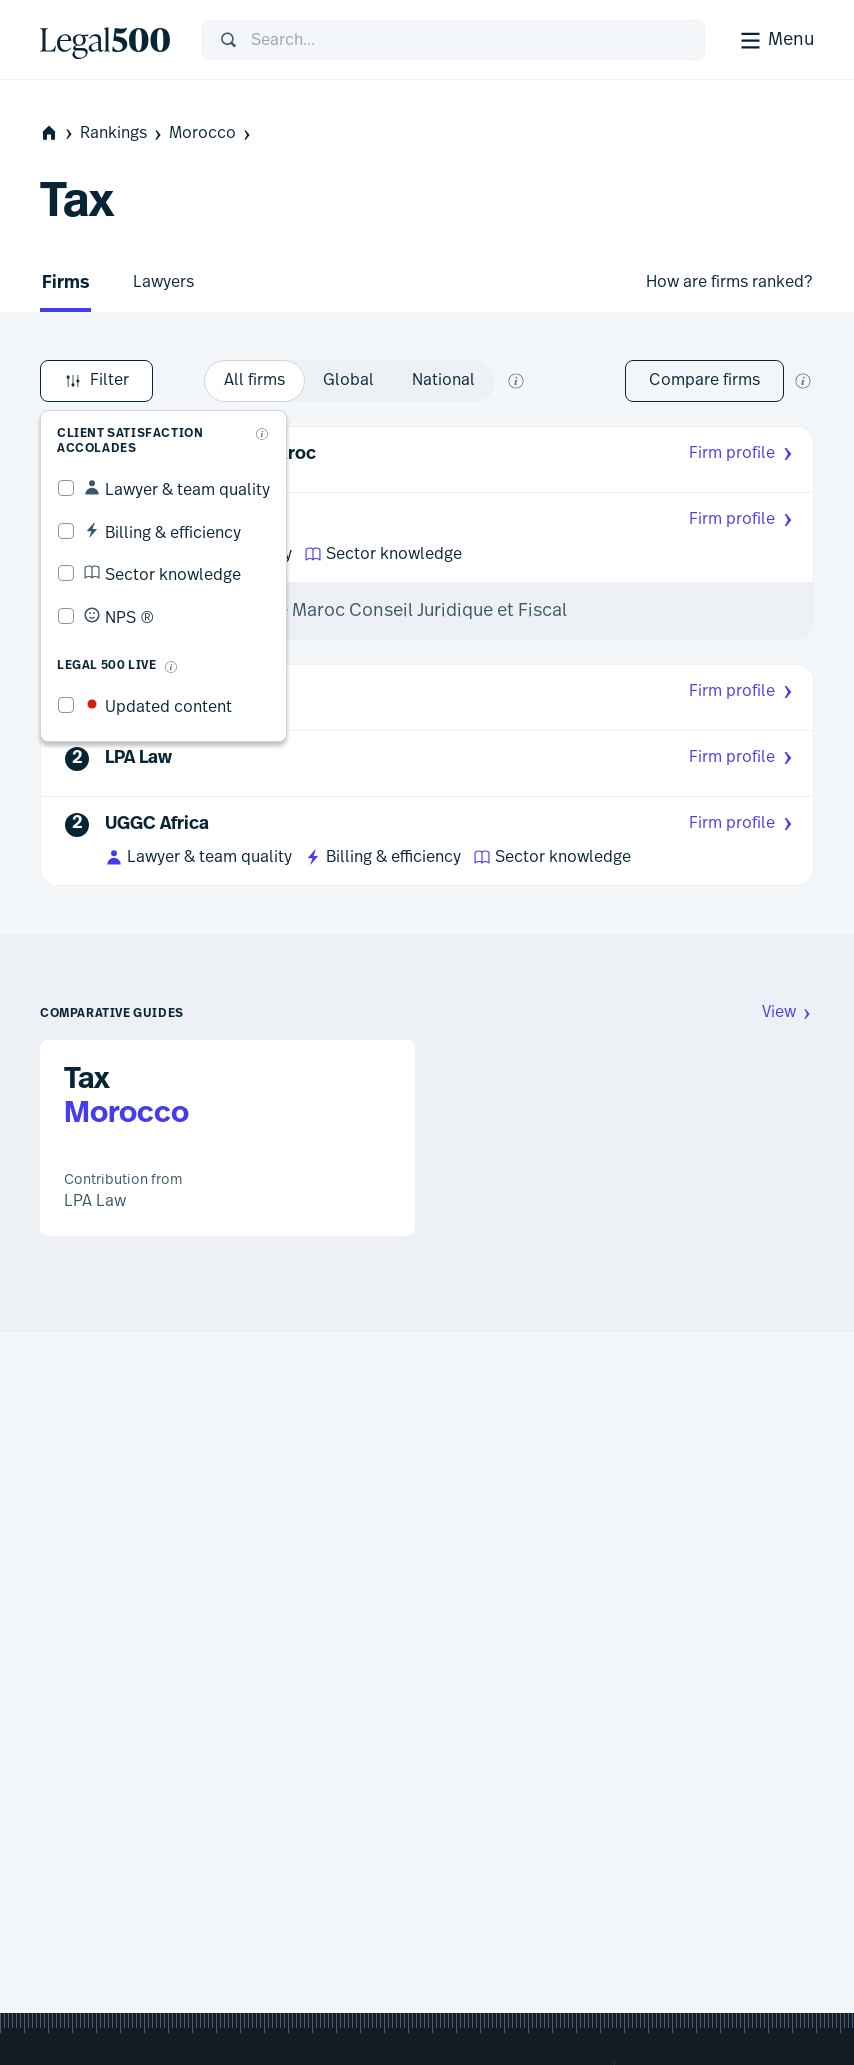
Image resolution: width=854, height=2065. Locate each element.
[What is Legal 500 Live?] (171, 667)
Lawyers (163, 282)
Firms (65, 283)
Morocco (211, 133)
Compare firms (704, 380)
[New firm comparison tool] (803, 381)
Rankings (122, 133)
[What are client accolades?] (262, 434)
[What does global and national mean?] (516, 381)
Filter (96, 381)
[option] (254, 381)
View (788, 1012)
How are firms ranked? (729, 282)
